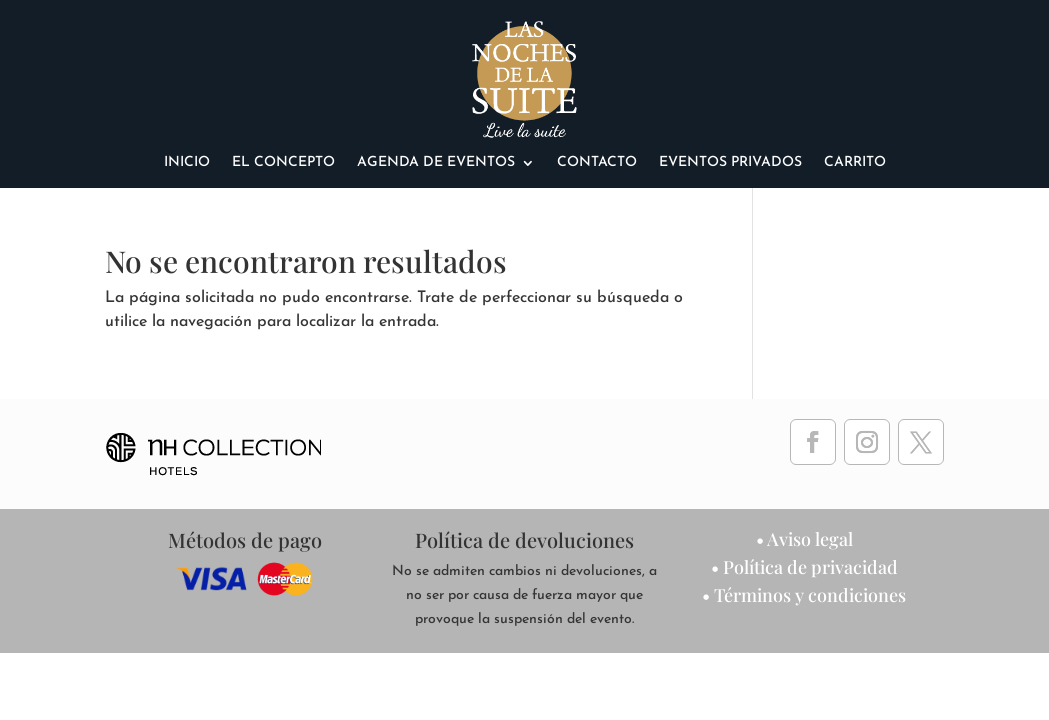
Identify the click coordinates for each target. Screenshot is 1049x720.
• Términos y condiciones (804, 595)
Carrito (855, 163)
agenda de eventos (436, 163)
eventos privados (730, 163)
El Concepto (283, 163)
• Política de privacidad (804, 567)
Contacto (597, 163)
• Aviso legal (804, 539)
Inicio (187, 163)
